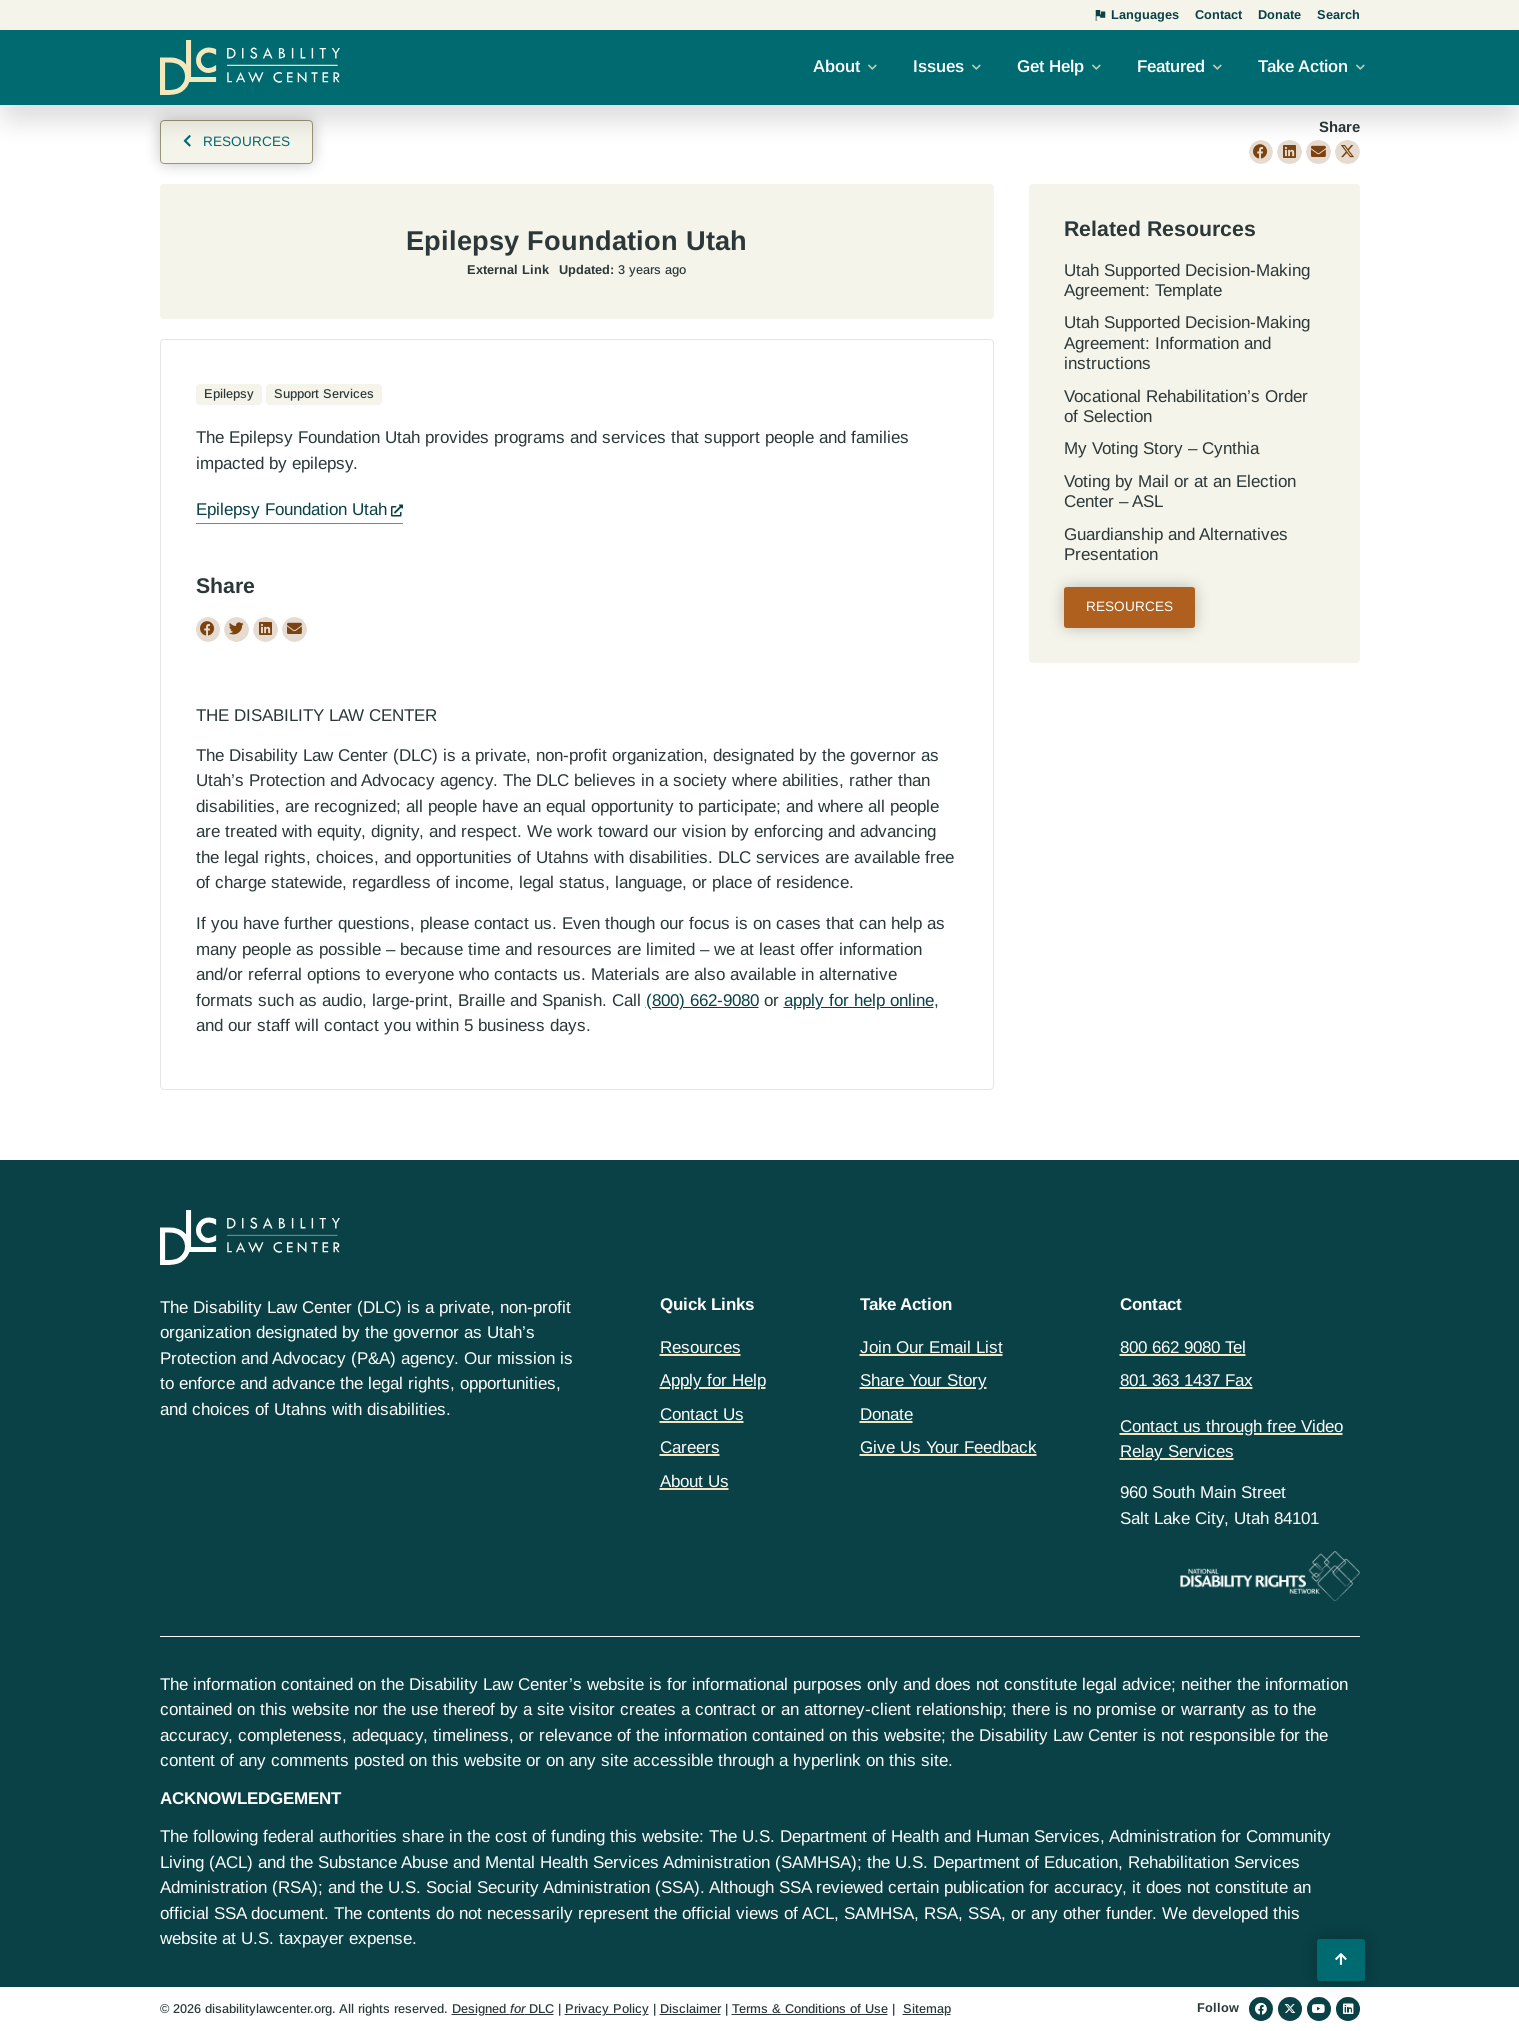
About (836, 66)
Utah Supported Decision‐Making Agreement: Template (1187, 280)
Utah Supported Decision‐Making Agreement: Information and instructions (1187, 343)
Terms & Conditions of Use (810, 2008)
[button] (1261, 152)
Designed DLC (503, 2008)
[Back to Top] (1341, 1960)
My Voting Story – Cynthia (1161, 448)
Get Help (1050, 66)
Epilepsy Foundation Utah (291, 509)
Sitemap (927, 2008)
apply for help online (859, 1000)
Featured (1171, 66)
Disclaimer (690, 2008)
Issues (938, 66)
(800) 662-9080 (702, 1000)
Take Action (1303, 66)
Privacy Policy (607, 2008)
